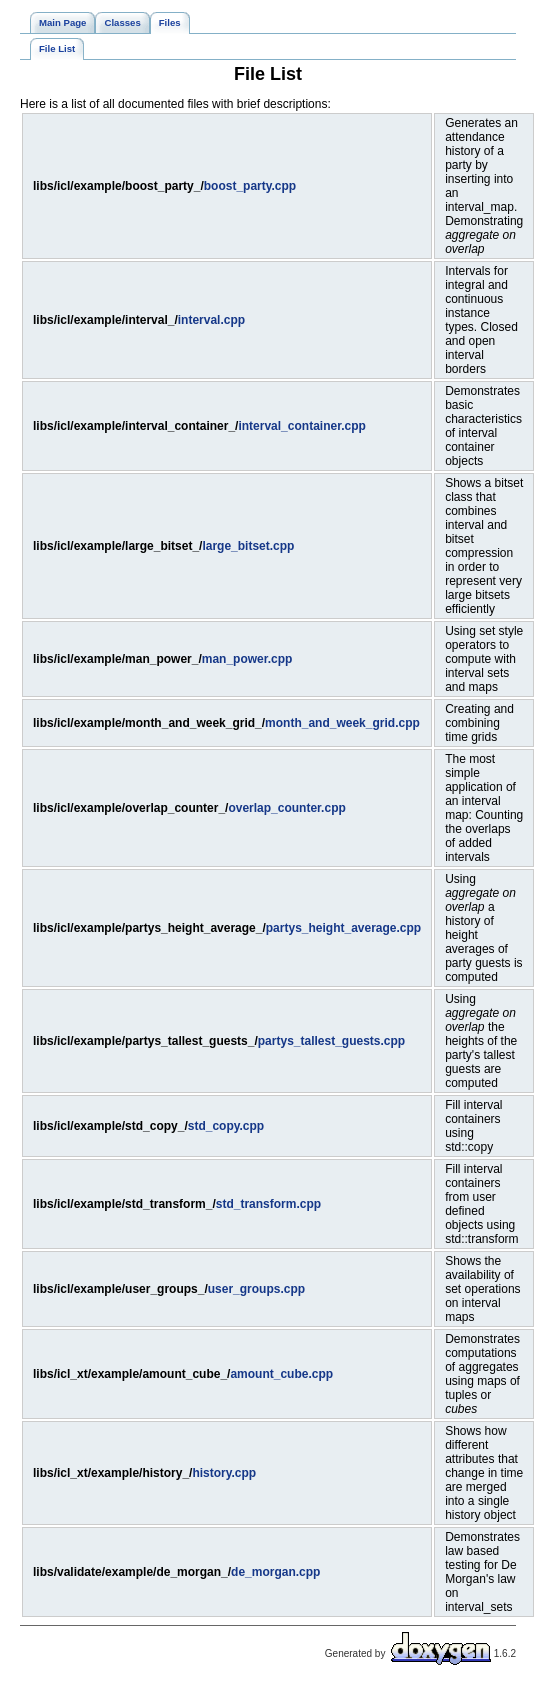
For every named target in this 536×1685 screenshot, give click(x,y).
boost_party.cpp (250, 186)
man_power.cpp (247, 659)
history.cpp (224, 1473)
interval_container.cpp (301, 426)
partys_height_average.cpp (343, 928)
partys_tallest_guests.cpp (331, 1041)
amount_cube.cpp (281, 1374)
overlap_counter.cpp (286, 808)
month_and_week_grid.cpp (342, 723)
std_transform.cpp (268, 1204)
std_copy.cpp (226, 1126)
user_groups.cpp (256, 1289)
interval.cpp (211, 320)
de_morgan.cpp (275, 1572)
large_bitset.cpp (248, 546)
